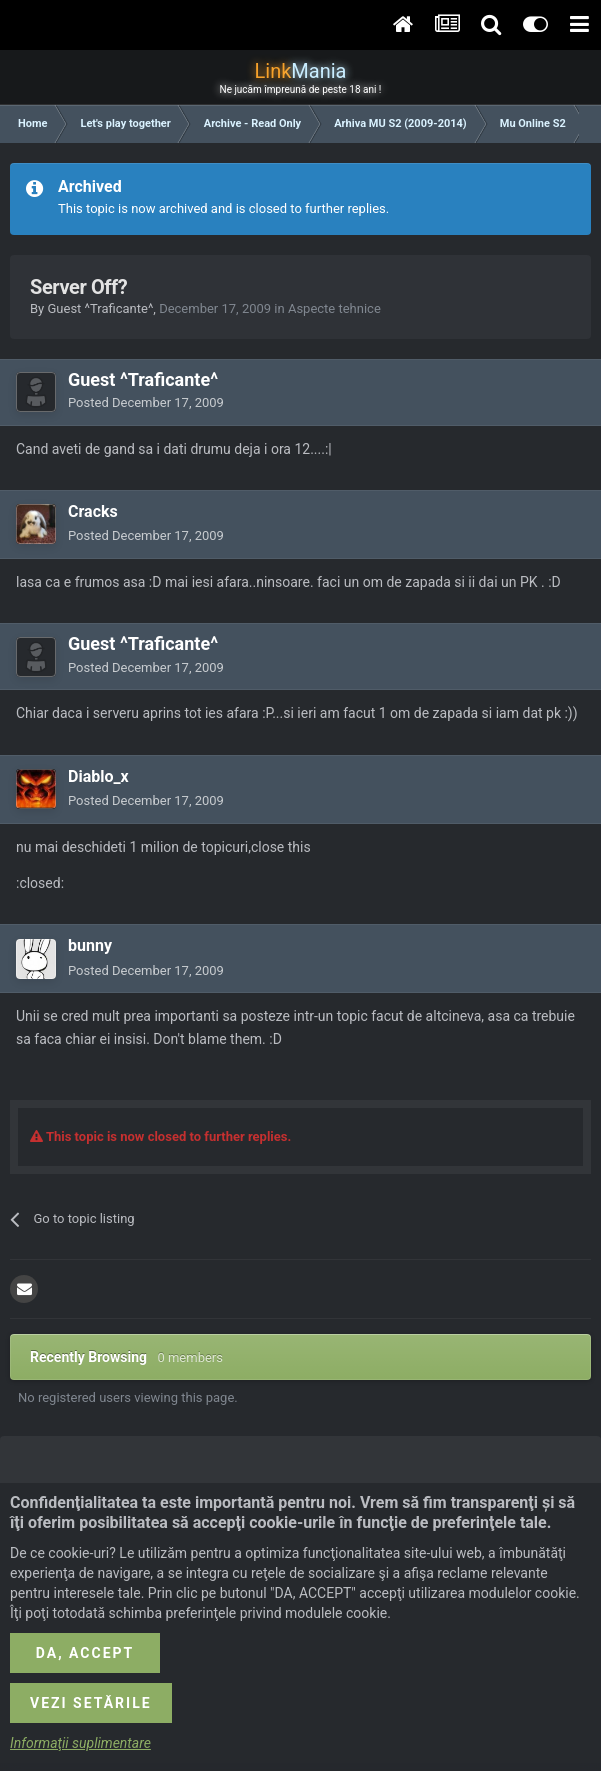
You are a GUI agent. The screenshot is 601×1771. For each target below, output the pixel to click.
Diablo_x (98, 776)
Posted (146, 402)
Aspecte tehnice (334, 308)
